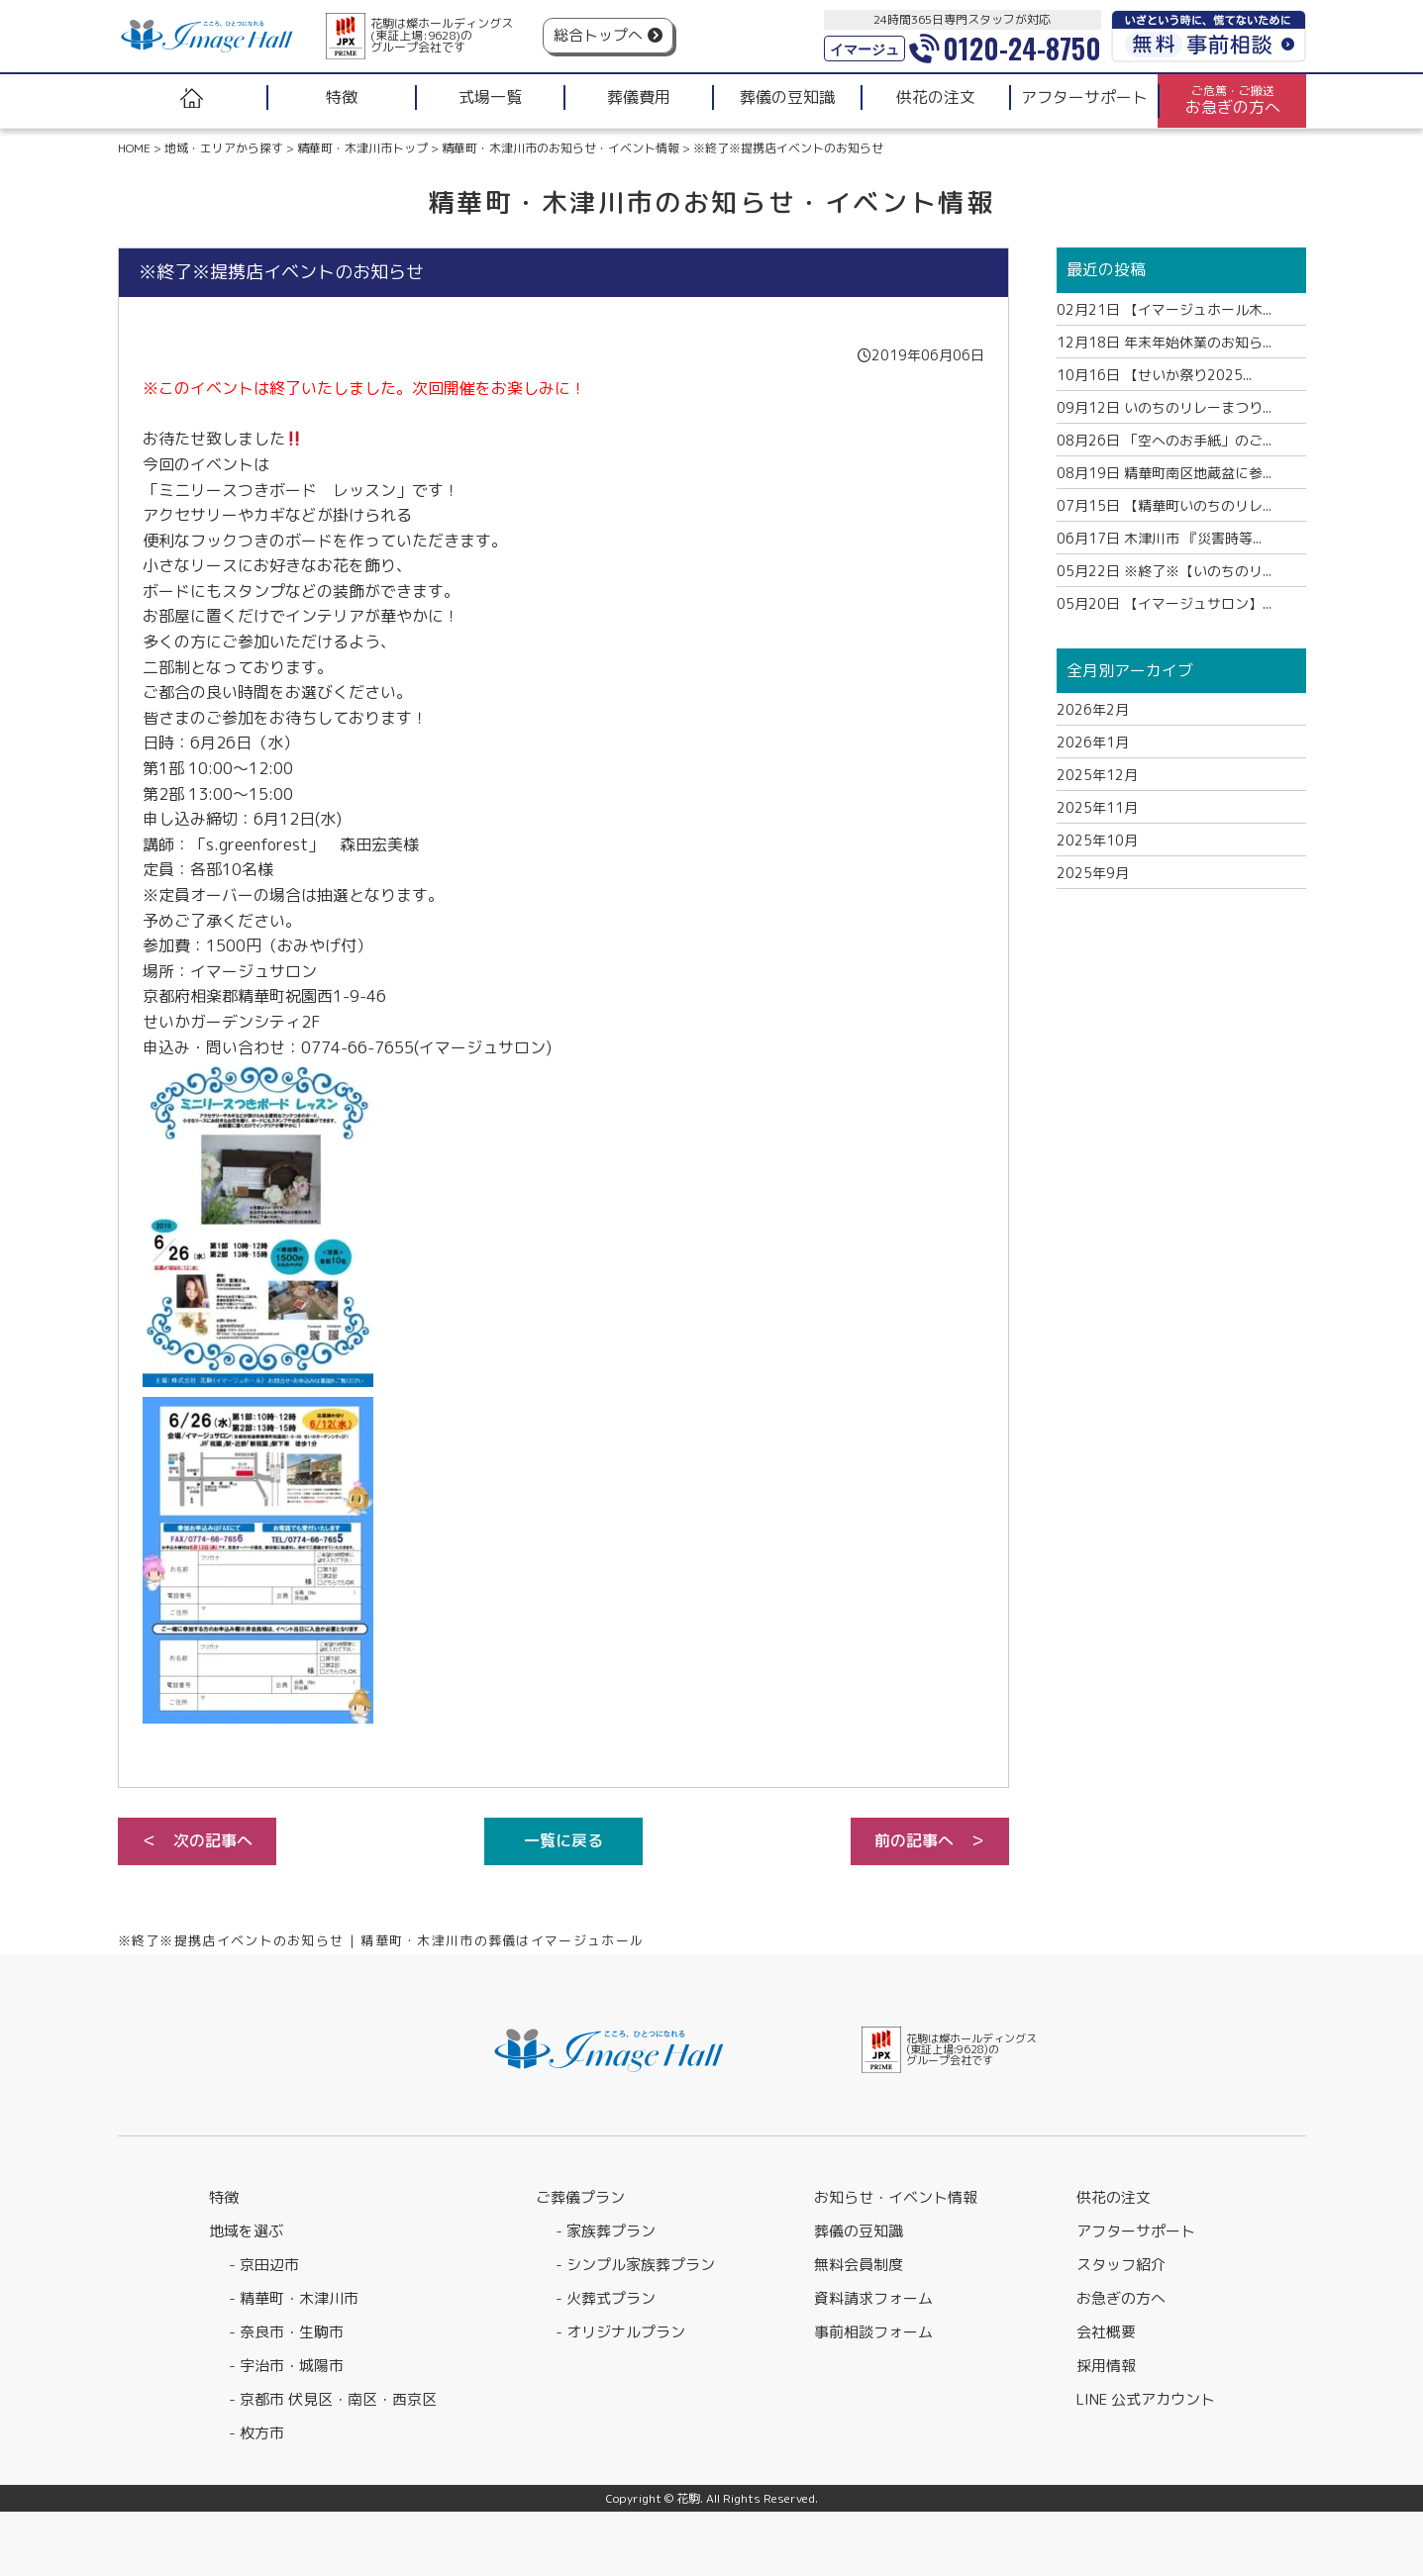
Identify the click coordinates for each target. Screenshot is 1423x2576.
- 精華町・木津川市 (293, 2298)
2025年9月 (1093, 872)
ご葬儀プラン (580, 2197)
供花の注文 (1113, 2197)
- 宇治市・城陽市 (286, 2365)
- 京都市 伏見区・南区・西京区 (333, 2399)
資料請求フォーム (873, 2298)
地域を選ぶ (246, 2231)
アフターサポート (1135, 2231)
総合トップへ (598, 35)
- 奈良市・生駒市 (286, 2332)
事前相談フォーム (873, 2332)
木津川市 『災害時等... (1159, 538)
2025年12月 (1097, 774)
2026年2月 (1093, 709)
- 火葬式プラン (606, 2298)
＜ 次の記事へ (197, 1840)
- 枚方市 (256, 2433)
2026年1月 (1093, 742)
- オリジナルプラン (620, 2332)
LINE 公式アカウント (1145, 2399)
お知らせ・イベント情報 (895, 2197)
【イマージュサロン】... (1164, 603)
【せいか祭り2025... (1154, 374)
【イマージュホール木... (1164, 309)
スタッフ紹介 (1121, 2264)
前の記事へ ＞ (929, 1840)
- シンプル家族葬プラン (635, 2264)
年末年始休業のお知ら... (1164, 342)
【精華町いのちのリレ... (1164, 505)
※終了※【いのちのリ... (1164, 570)
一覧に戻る (563, 1840)
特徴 (224, 2197)
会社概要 (1106, 2332)
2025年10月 (1097, 840)
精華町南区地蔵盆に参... (1164, 472)
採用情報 (1106, 2365)
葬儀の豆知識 (858, 2231)
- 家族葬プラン (606, 2231)
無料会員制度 (858, 2264)
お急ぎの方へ (1121, 2298)
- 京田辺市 (264, 2264)
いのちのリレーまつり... (1164, 407)
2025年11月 (1097, 807)
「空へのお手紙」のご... (1164, 440)
